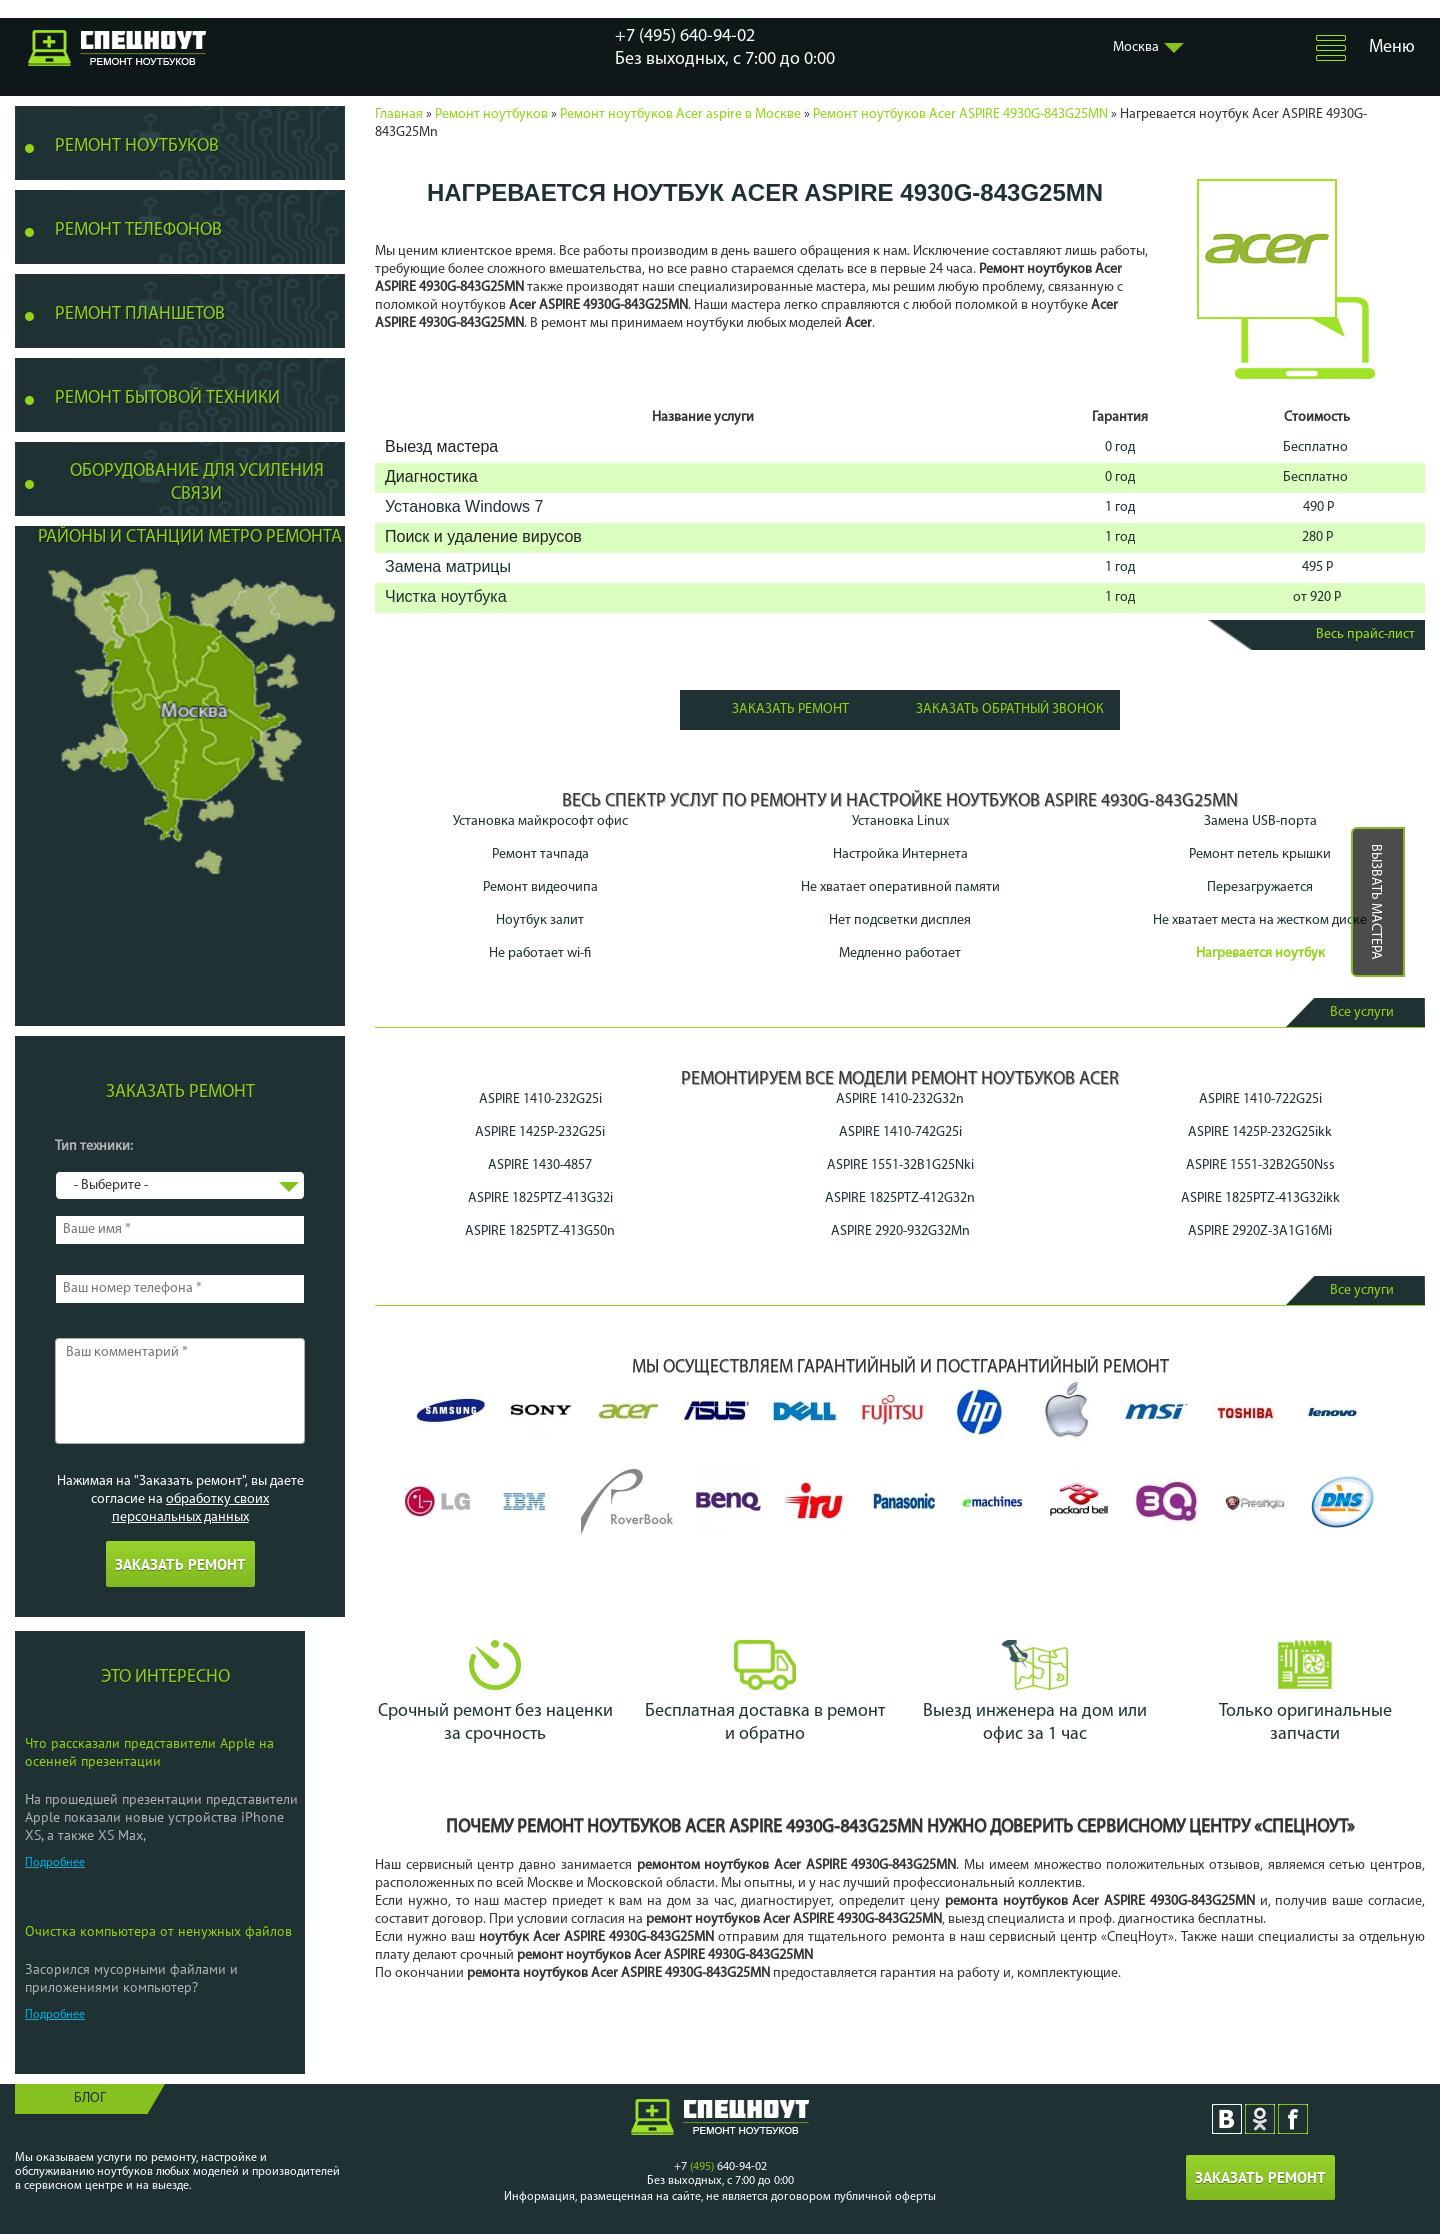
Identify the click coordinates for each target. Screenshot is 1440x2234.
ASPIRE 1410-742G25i (900, 1132)
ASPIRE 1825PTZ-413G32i (540, 1198)
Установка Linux (900, 821)
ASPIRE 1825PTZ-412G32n (900, 1198)
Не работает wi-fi (540, 953)
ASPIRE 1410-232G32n (900, 1099)
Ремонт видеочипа (540, 887)
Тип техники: (94, 1146)
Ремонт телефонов (138, 230)
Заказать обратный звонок (1010, 709)
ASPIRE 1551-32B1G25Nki (900, 1165)
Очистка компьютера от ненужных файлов (158, 1931)
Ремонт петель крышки (1260, 854)
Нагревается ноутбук (1260, 953)
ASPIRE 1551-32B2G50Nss (1260, 1165)
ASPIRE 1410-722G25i (1260, 1099)
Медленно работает (900, 953)
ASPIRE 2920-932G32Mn (900, 1231)
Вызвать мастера (1375, 902)
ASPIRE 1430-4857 (540, 1165)
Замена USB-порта (1260, 821)
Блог (90, 2098)
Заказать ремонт (790, 709)
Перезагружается (1260, 887)
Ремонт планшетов (140, 314)
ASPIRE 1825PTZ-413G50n (540, 1231)
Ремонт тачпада (540, 854)
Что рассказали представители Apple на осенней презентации (149, 1752)
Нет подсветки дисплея (900, 920)
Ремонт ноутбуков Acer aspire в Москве (680, 114)
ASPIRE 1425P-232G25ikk (1260, 1132)
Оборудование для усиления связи (197, 483)
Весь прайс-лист (1365, 634)
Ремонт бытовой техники (167, 398)
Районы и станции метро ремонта (190, 537)
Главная (399, 114)
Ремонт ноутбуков (491, 114)
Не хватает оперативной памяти (900, 887)
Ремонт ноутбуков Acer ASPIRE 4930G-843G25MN (960, 114)
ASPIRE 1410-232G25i (540, 1099)
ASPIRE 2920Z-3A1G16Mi (1260, 1231)
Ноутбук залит (540, 920)
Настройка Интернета (900, 854)
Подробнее (55, 1863)
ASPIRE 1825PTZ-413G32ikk (1260, 1198)
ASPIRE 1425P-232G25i (540, 1132)
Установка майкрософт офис (540, 821)
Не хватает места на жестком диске (1260, 920)
